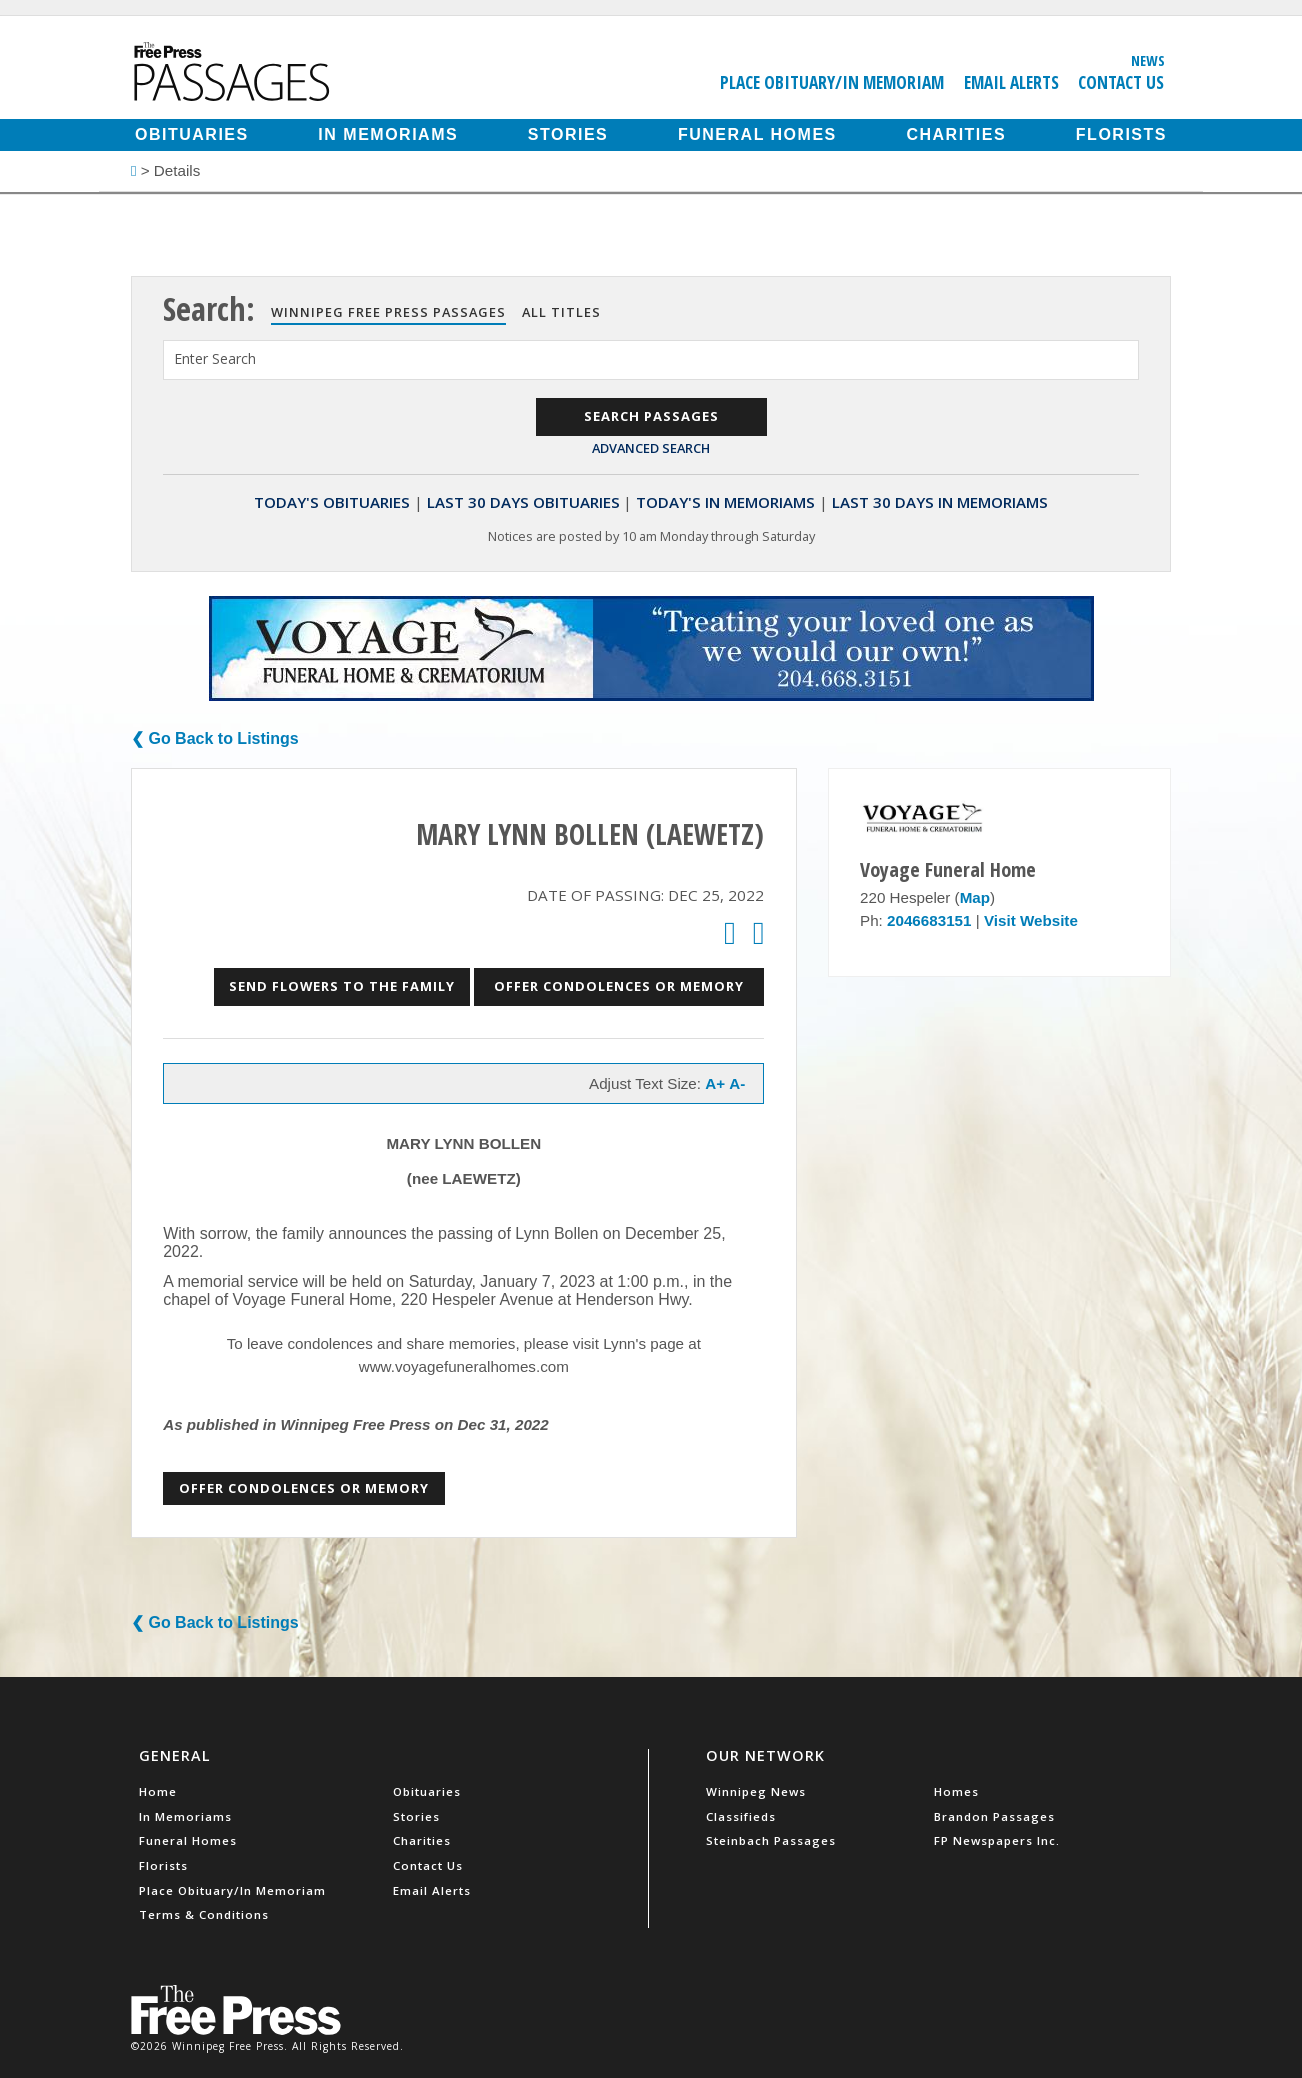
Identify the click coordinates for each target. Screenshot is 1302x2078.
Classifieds (741, 1816)
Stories (568, 134)
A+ (715, 1083)
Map (975, 897)
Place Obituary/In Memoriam (832, 82)
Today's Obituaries (332, 502)
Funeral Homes (757, 134)
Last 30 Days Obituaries (523, 502)
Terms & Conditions (204, 1914)
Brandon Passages (994, 1816)
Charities (956, 134)
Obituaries (192, 134)
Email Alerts (1011, 82)
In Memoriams (388, 134)
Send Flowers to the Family (342, 986)
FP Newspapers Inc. (997, 1840)
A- (737, 1083)
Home (158, 1791)
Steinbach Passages (771, 1840)
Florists (1121, 134)
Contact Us (1121, 82)
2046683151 (929, 920)
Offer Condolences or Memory (619, 986)
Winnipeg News (756, 1791)
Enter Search (215, 358)
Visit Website (1031, 920)
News (1148, 60)
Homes (956, 1791)
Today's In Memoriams (725, 502)
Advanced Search (651, 448)
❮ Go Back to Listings (215, 738)
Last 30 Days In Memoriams (940, 502)
